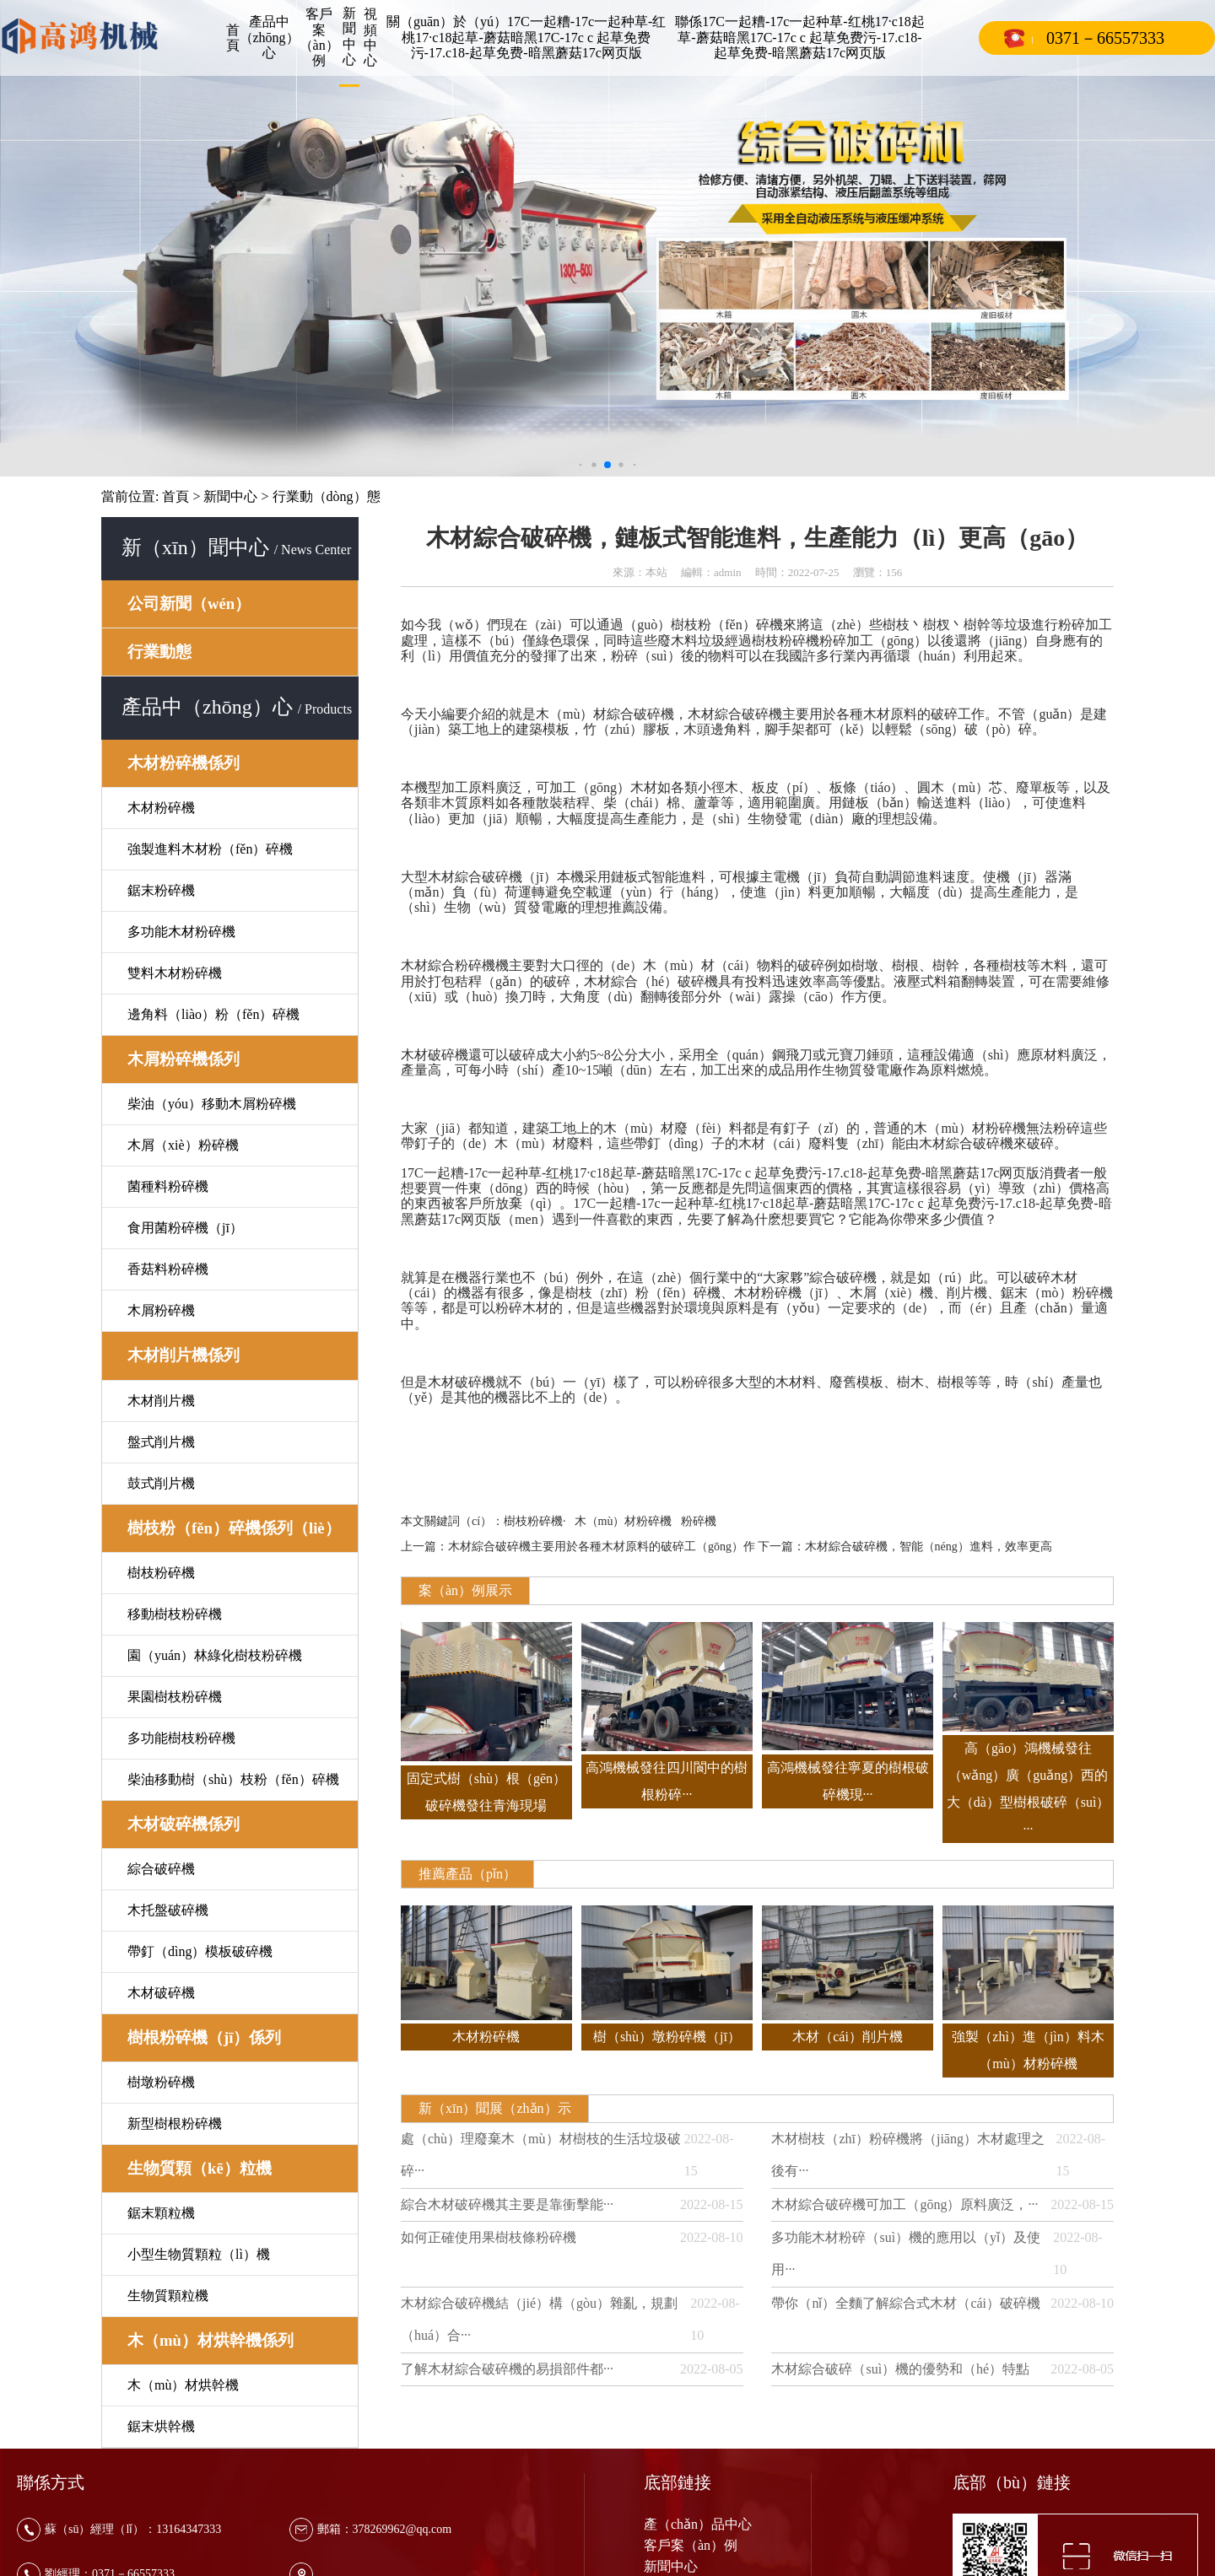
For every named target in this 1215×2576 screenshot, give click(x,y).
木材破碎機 (161, 1993)
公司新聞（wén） (189, 603)
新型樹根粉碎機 (174, 2123)
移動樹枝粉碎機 (174, 1614)
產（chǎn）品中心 (698, 2524)
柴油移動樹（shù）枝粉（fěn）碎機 (233, 1779)
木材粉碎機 (161, 807)
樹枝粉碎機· (535, 1521)
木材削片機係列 (183, 1355)
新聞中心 (230, 496)
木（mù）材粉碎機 (623, 1521)
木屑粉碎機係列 (183, 1059)
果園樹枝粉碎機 (174, 1696)
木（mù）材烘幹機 (183, 2385)
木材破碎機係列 (183, 1824)
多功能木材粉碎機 (181, 931)
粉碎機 (698, 1521)
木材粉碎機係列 (183, 763)
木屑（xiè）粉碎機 (183, 1145)
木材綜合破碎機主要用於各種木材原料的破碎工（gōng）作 (601, 1546)
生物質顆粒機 (167, 2295)
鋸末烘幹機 (161, 2426)
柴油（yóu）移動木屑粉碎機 (211, 1104)
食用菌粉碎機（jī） (185, 1228)
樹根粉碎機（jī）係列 (204, 2037)
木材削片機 (161, 1400)
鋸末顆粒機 (161, 2213)
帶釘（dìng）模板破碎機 (200, 1951)
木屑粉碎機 (161, 1310)
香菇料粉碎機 (167, 1269)
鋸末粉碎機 (161, 890)
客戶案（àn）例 (690, 2545)
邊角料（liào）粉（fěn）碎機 (213, 1014)
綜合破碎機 (161, 1869)
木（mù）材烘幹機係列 (210, 2340)
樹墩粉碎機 (161, 2082)
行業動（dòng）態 (327, 496)
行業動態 (159, 651)
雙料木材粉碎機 (174, 973)
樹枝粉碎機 (161, 1573)
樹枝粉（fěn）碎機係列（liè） (234, 1528)
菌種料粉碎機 (167, 1186)
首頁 (233, 37)
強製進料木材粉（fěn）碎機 (210, 849)
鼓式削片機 (161, 1483)
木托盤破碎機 (167, 1910)
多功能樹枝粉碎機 (181, 1738)
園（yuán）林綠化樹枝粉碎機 (214, 1655)
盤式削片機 (161, 1442)
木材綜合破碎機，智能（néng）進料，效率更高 (928, 1546)
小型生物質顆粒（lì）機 (198, 2254)
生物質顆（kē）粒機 (199, 2168)
